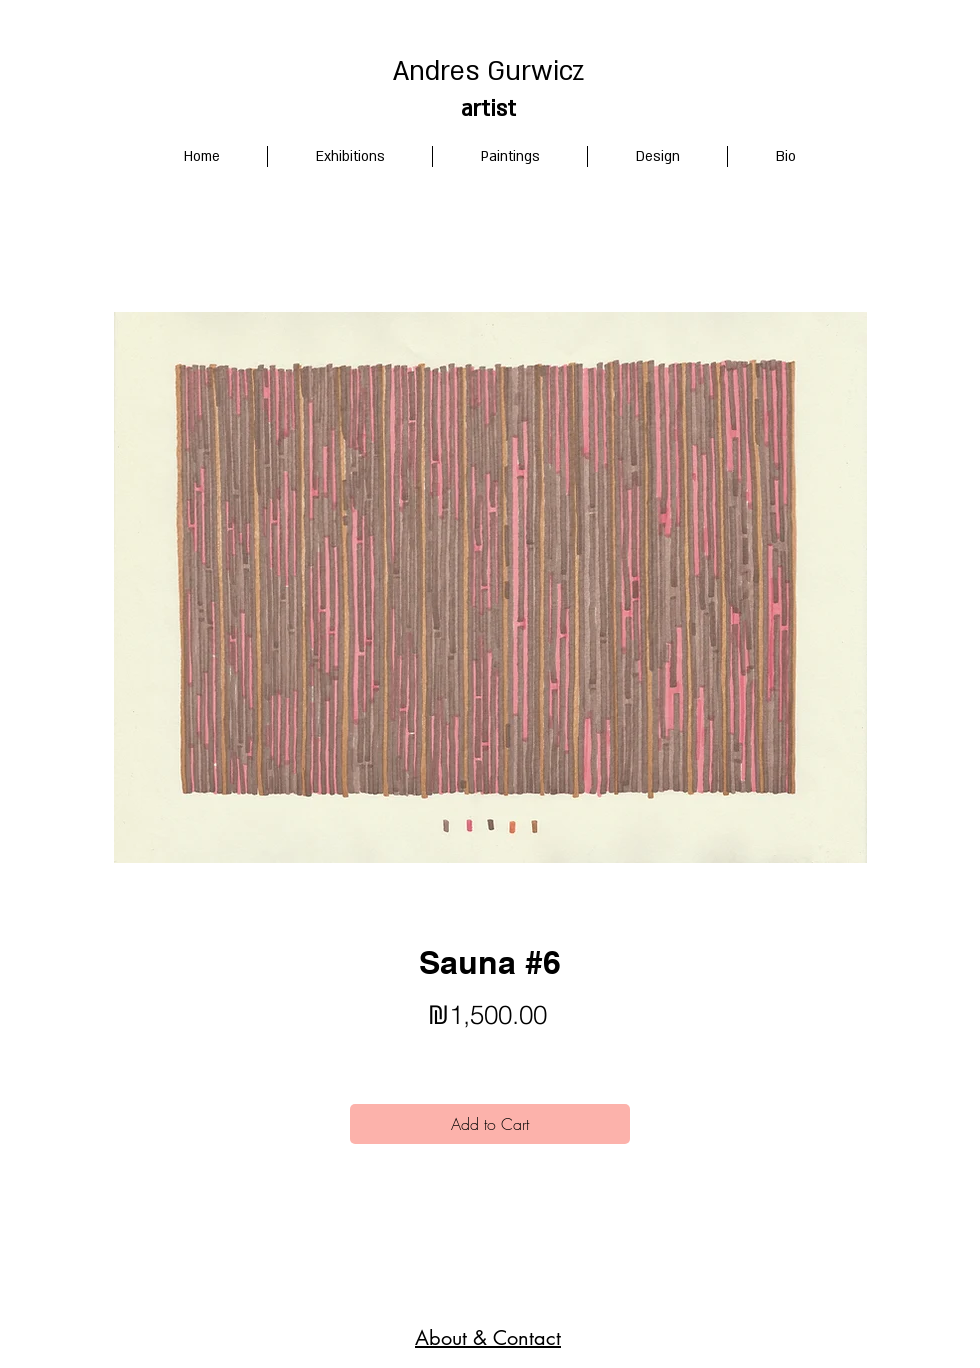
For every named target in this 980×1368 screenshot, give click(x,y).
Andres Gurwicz (488, 72)
